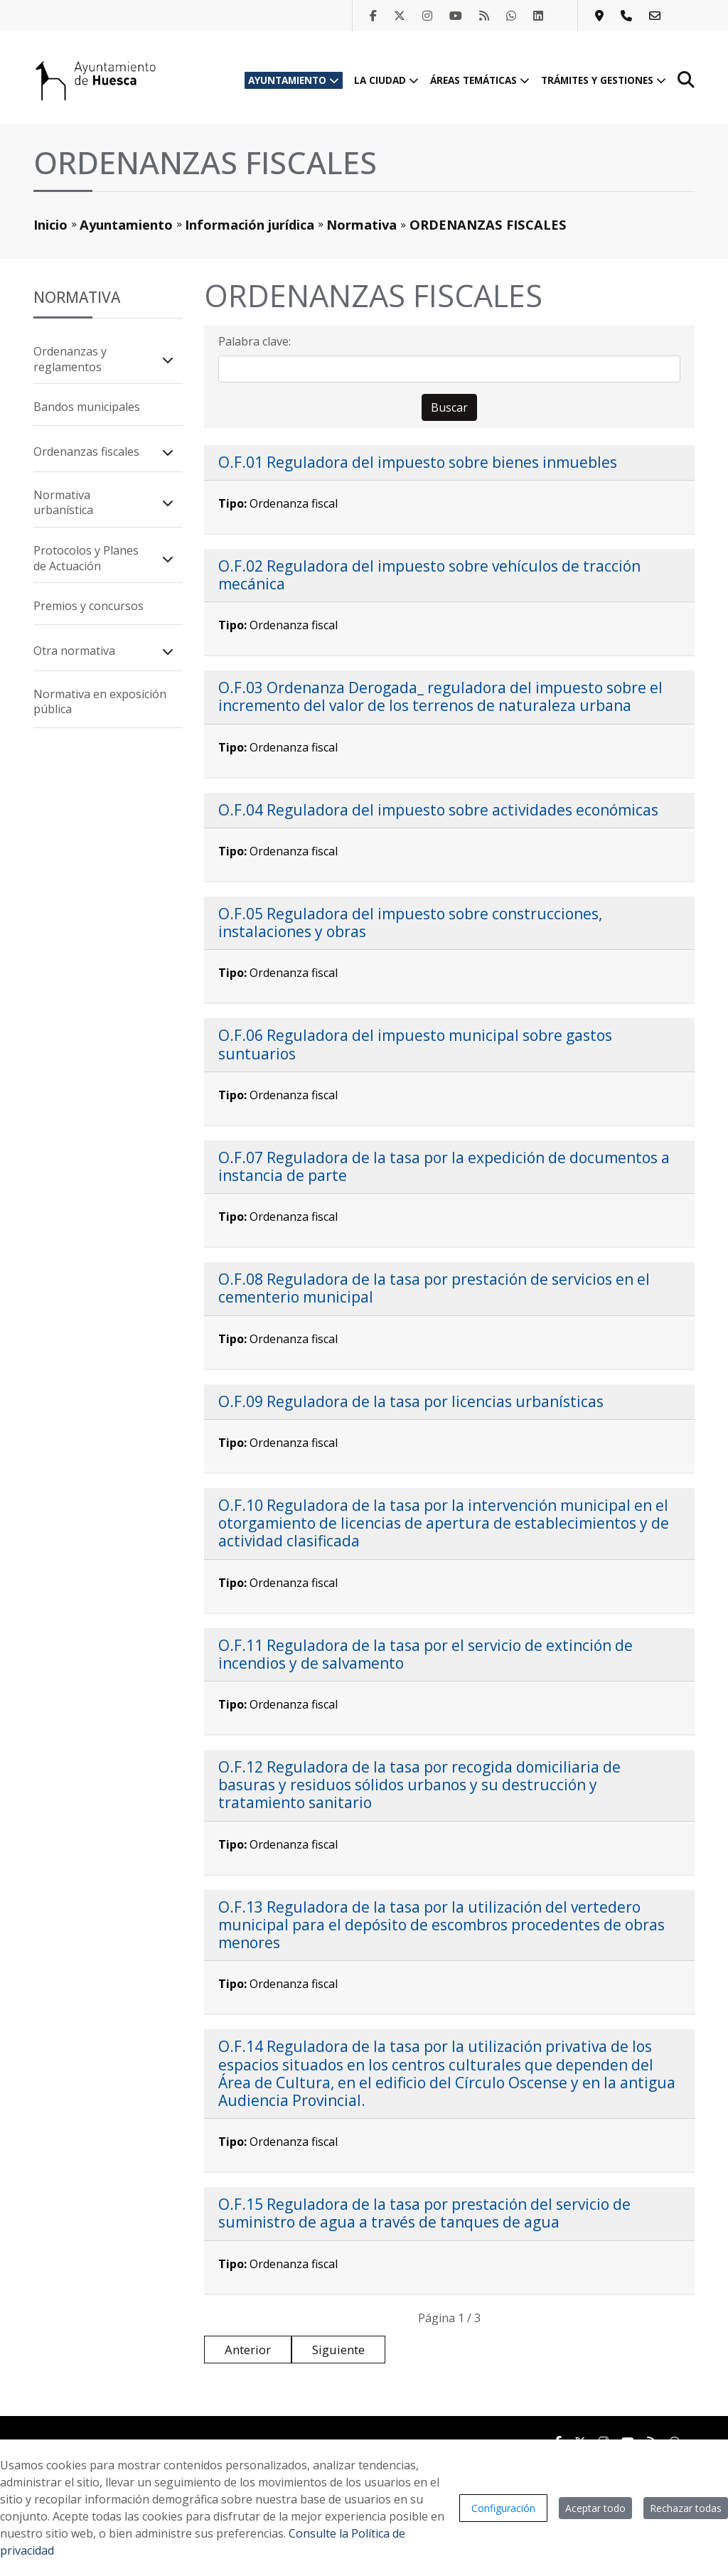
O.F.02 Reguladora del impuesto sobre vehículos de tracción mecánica (429, 575)
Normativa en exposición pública (99, 701)
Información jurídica (250, 224)
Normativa (362, 224)
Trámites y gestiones (603, 80)
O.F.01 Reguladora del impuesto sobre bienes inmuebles (417, 462)
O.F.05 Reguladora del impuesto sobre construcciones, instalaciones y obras (410, 922)
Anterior (248, 2349)
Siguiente (338, 2349)
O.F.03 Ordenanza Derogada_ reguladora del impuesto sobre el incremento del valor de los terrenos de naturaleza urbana (440, 696)
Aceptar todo (595, 2508)
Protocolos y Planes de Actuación (86, 558)
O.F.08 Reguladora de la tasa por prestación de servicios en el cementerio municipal (434, 1288)
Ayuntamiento (293, 80)
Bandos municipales (86, 407)
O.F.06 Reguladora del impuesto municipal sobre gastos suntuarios (415, 1044)
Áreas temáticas (480, 80)
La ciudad (386, 80)
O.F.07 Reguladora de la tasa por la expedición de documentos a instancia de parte (444, 1166)
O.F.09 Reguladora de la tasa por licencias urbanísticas (411, 1401)
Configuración (503, 2508)
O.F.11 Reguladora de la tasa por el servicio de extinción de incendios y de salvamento (425, 1654)
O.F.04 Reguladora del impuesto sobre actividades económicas (438, 810)
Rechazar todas (686, 2508)
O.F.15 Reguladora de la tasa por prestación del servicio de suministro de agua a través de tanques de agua (424, 2213)
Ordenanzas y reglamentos (70, 359)
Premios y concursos (88, 606)
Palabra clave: (254, 341)
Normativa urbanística (63, 502)
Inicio (50, 224)
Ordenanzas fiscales (86, 451)
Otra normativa (74, 650)
